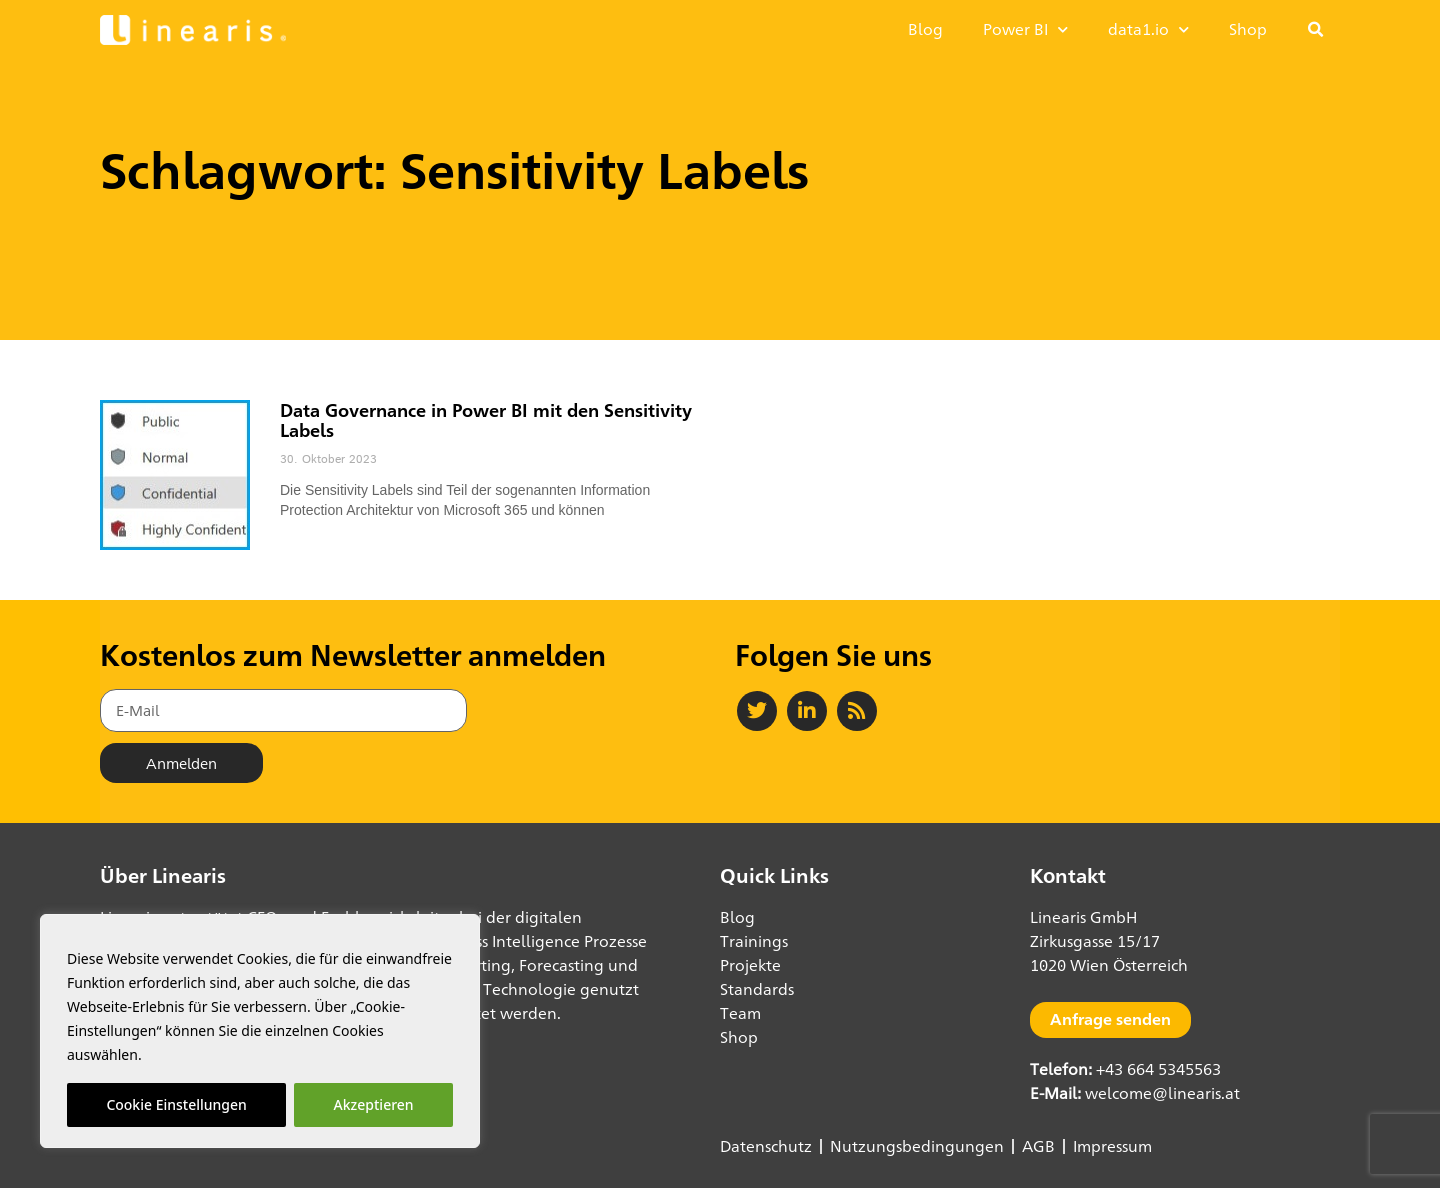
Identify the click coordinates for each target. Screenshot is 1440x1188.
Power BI (1025, 29)
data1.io (1148, 29)
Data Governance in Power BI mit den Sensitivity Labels (486, 420)
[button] (1316, 30)
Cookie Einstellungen (176, 1104)
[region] (260, 1031)
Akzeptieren (374, 1104)
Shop (1248, 29)
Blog (925, 29)
